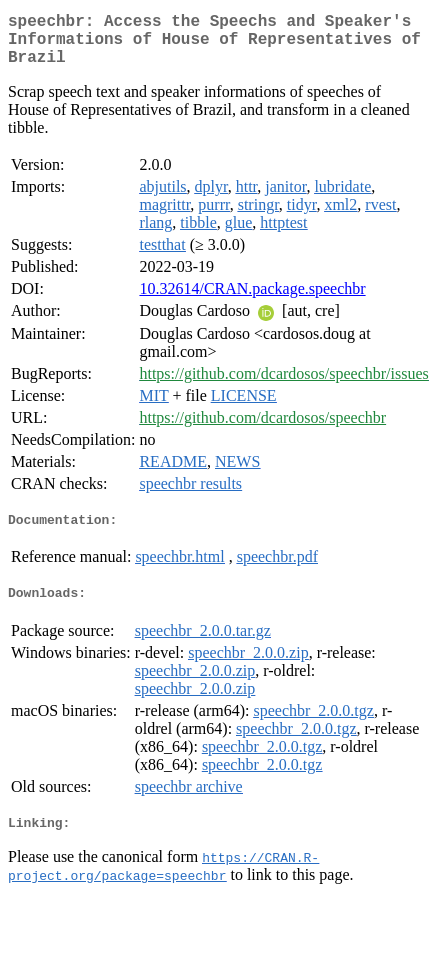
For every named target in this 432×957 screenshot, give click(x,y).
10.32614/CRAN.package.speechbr (252, 300)
